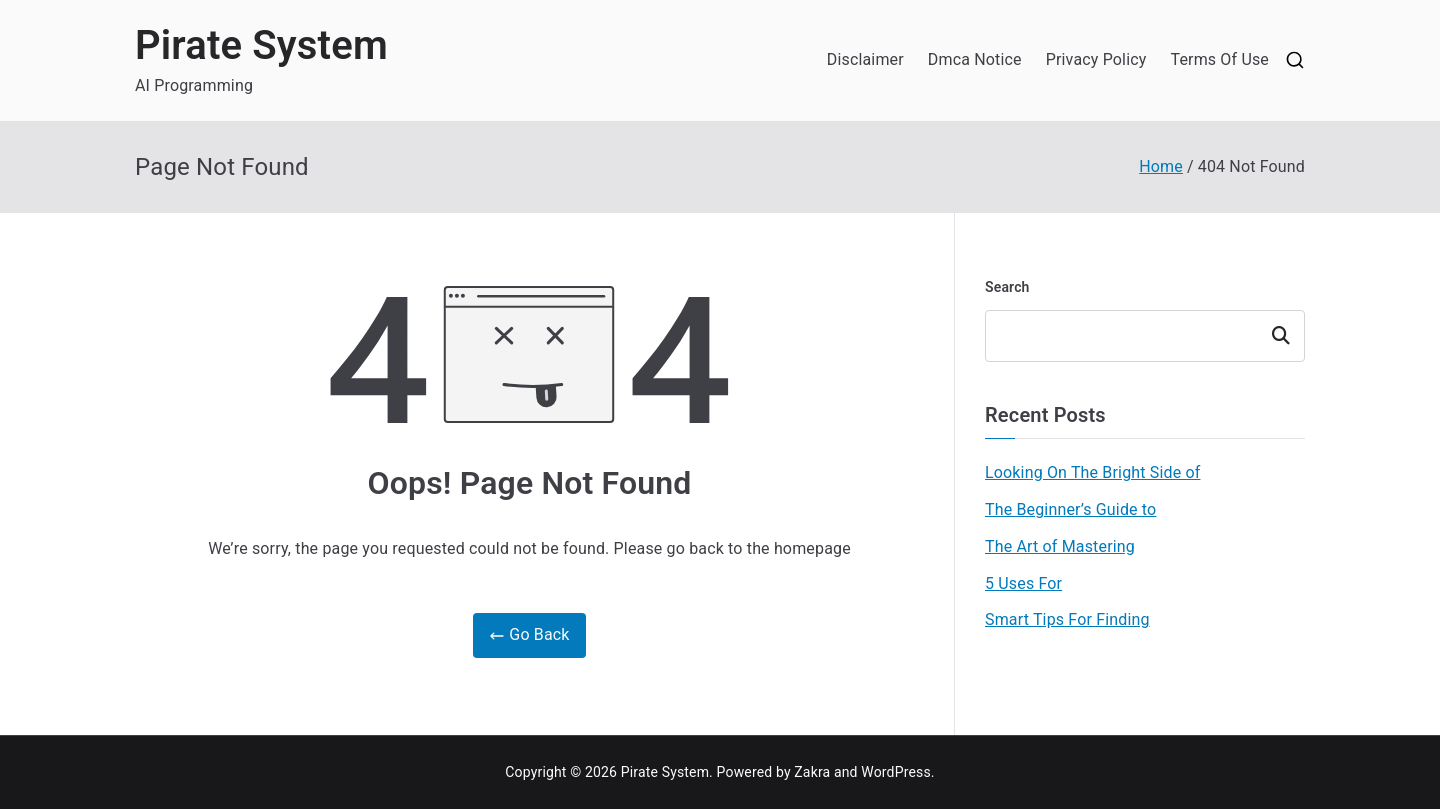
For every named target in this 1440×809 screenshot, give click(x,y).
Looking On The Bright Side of (1092, 472)
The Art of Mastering (1060, 546)
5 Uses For (1023, 583)
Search (1007, 287)
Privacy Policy (1096, 59)
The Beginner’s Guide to (1070, 509)
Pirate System (261, 45)
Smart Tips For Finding (1067, 619)
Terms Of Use (1219, 59)
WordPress (895, 772)
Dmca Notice (975, 59)
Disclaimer (865, 59)
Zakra (812, 772)
